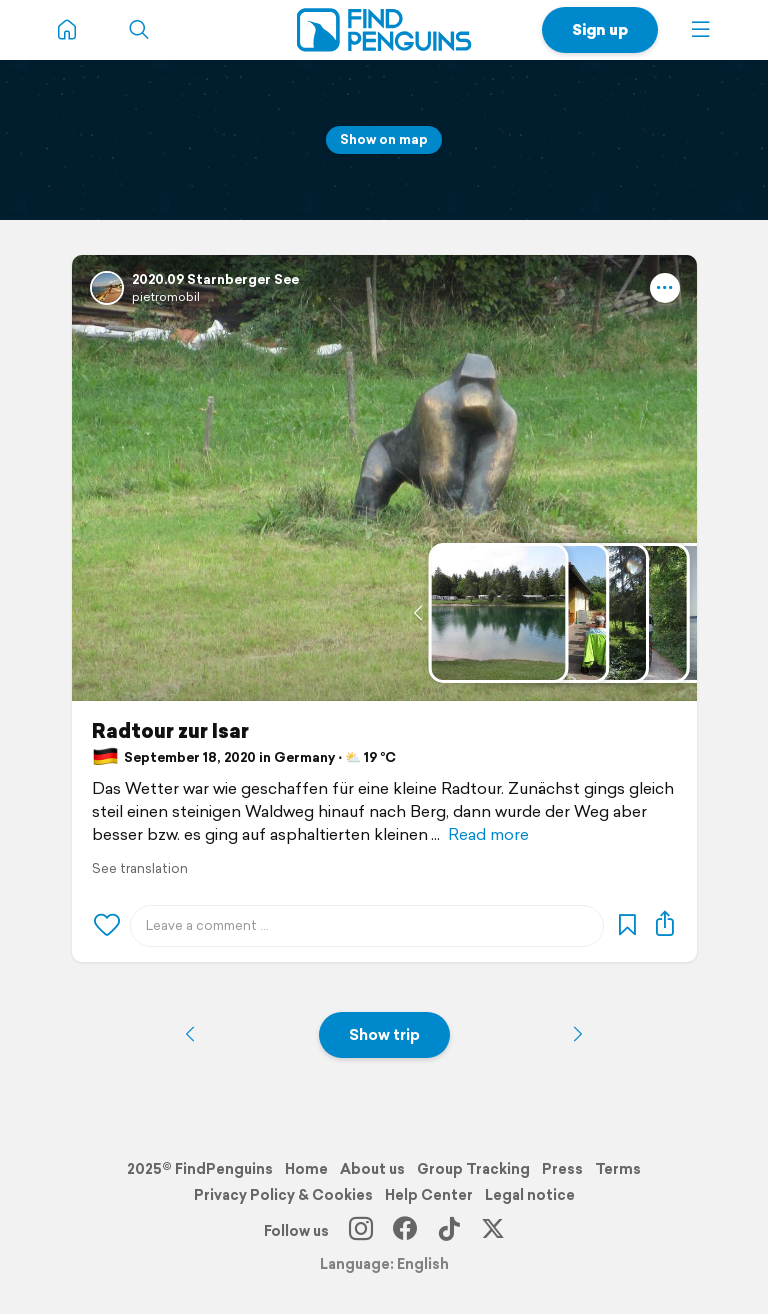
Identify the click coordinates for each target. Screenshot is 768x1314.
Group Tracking (473, 1169)
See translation (140, 868)
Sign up (600, 29)
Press (562, 1169)
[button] (701, 30)
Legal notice (530, 1195)
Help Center (429, 1195)
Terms (618, 1169)
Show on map (384, 139)
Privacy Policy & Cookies (283, 1195)
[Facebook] (405, 1231)
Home (306, 1169)
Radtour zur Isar (170, 731)
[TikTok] (449, 1231)
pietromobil (166, 296)
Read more (488, 834)
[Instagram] (361, 1231)
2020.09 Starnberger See (215, 279)
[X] (493, 1231)
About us (372, 1169)
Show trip (384, 1034)
